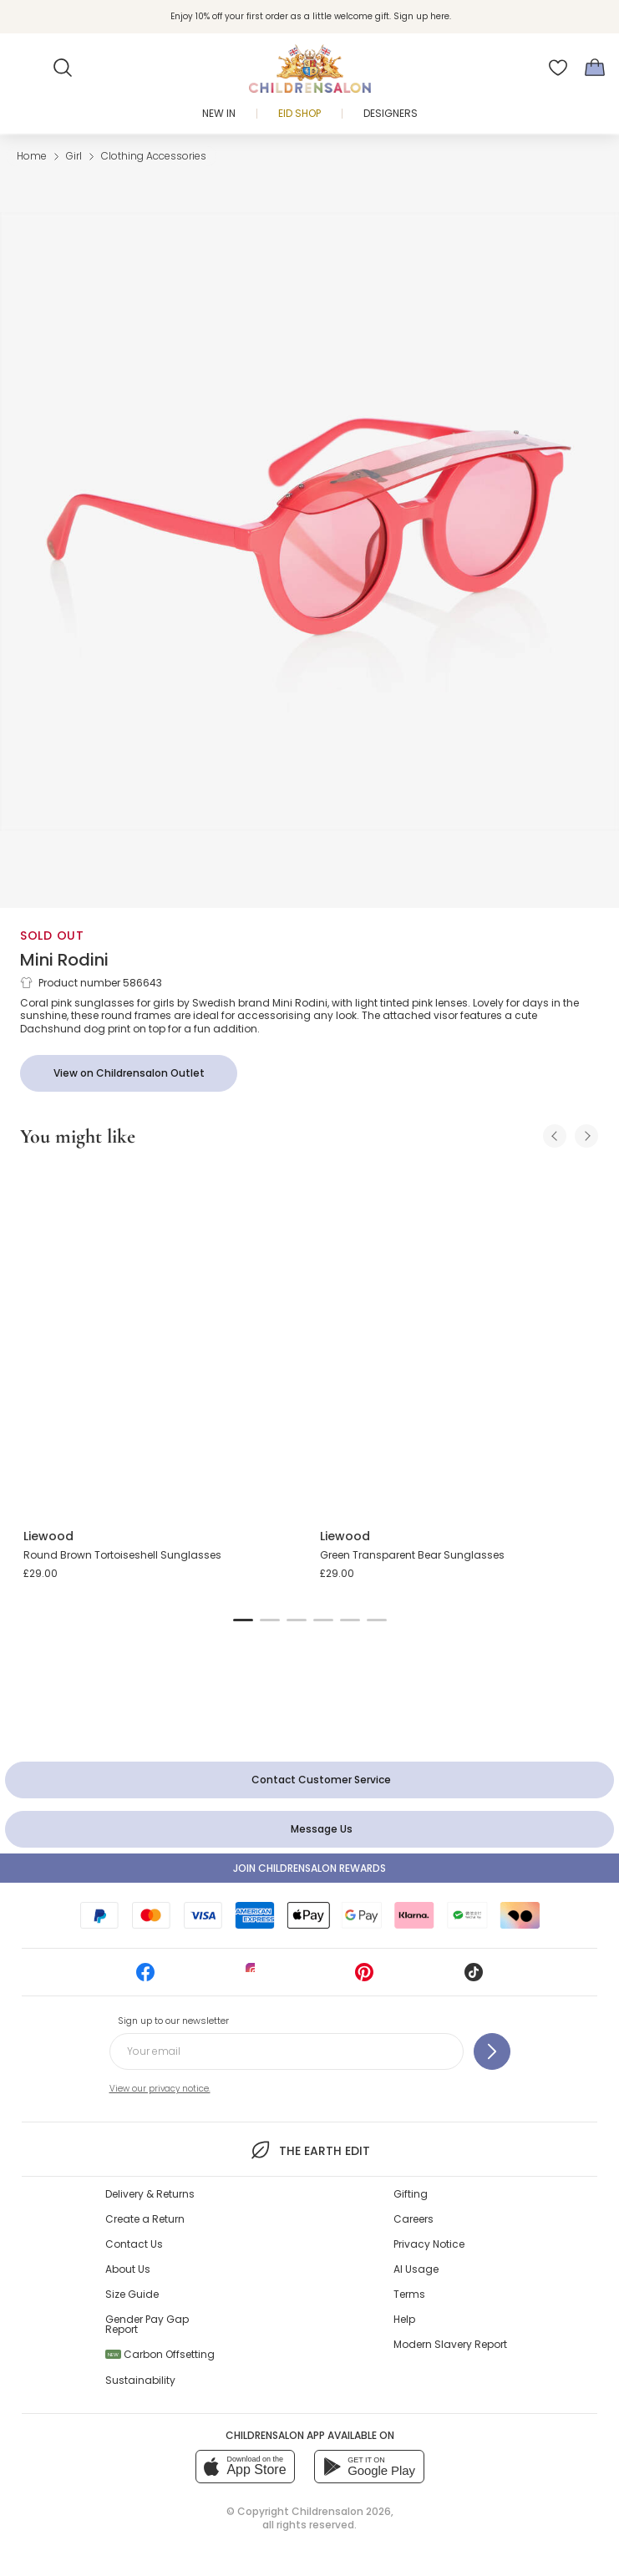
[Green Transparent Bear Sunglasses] (458, 1339)
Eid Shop (299, 113)
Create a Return (145, 2219)
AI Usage (416, 2269)
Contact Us (134, 2244)
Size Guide (132, 2294)
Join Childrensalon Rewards (309, 1868)
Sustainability (140, 2380)
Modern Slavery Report (450, 2344)
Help (404, 2319)
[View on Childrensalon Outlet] (128, 1073)
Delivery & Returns (150, 2194)
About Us (127, 2269)
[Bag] (594, 67)
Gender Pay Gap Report (147, 2324)
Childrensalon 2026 (341, 2511)
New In (219, 113)
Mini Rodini (64, 959)
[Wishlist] (558, 67)
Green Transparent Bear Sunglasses (412, 1555)
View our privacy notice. (160, 2088)
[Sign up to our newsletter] (492, 2051)
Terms (409, 2294)
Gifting (410, 2194)
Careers (413, 2219)
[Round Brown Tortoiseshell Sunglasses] (161, 1339)
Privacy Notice (428, 2244)
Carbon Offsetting (160, 2354)
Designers (390, 113)
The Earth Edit (309, 2150)
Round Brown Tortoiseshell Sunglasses (122, 1555)
